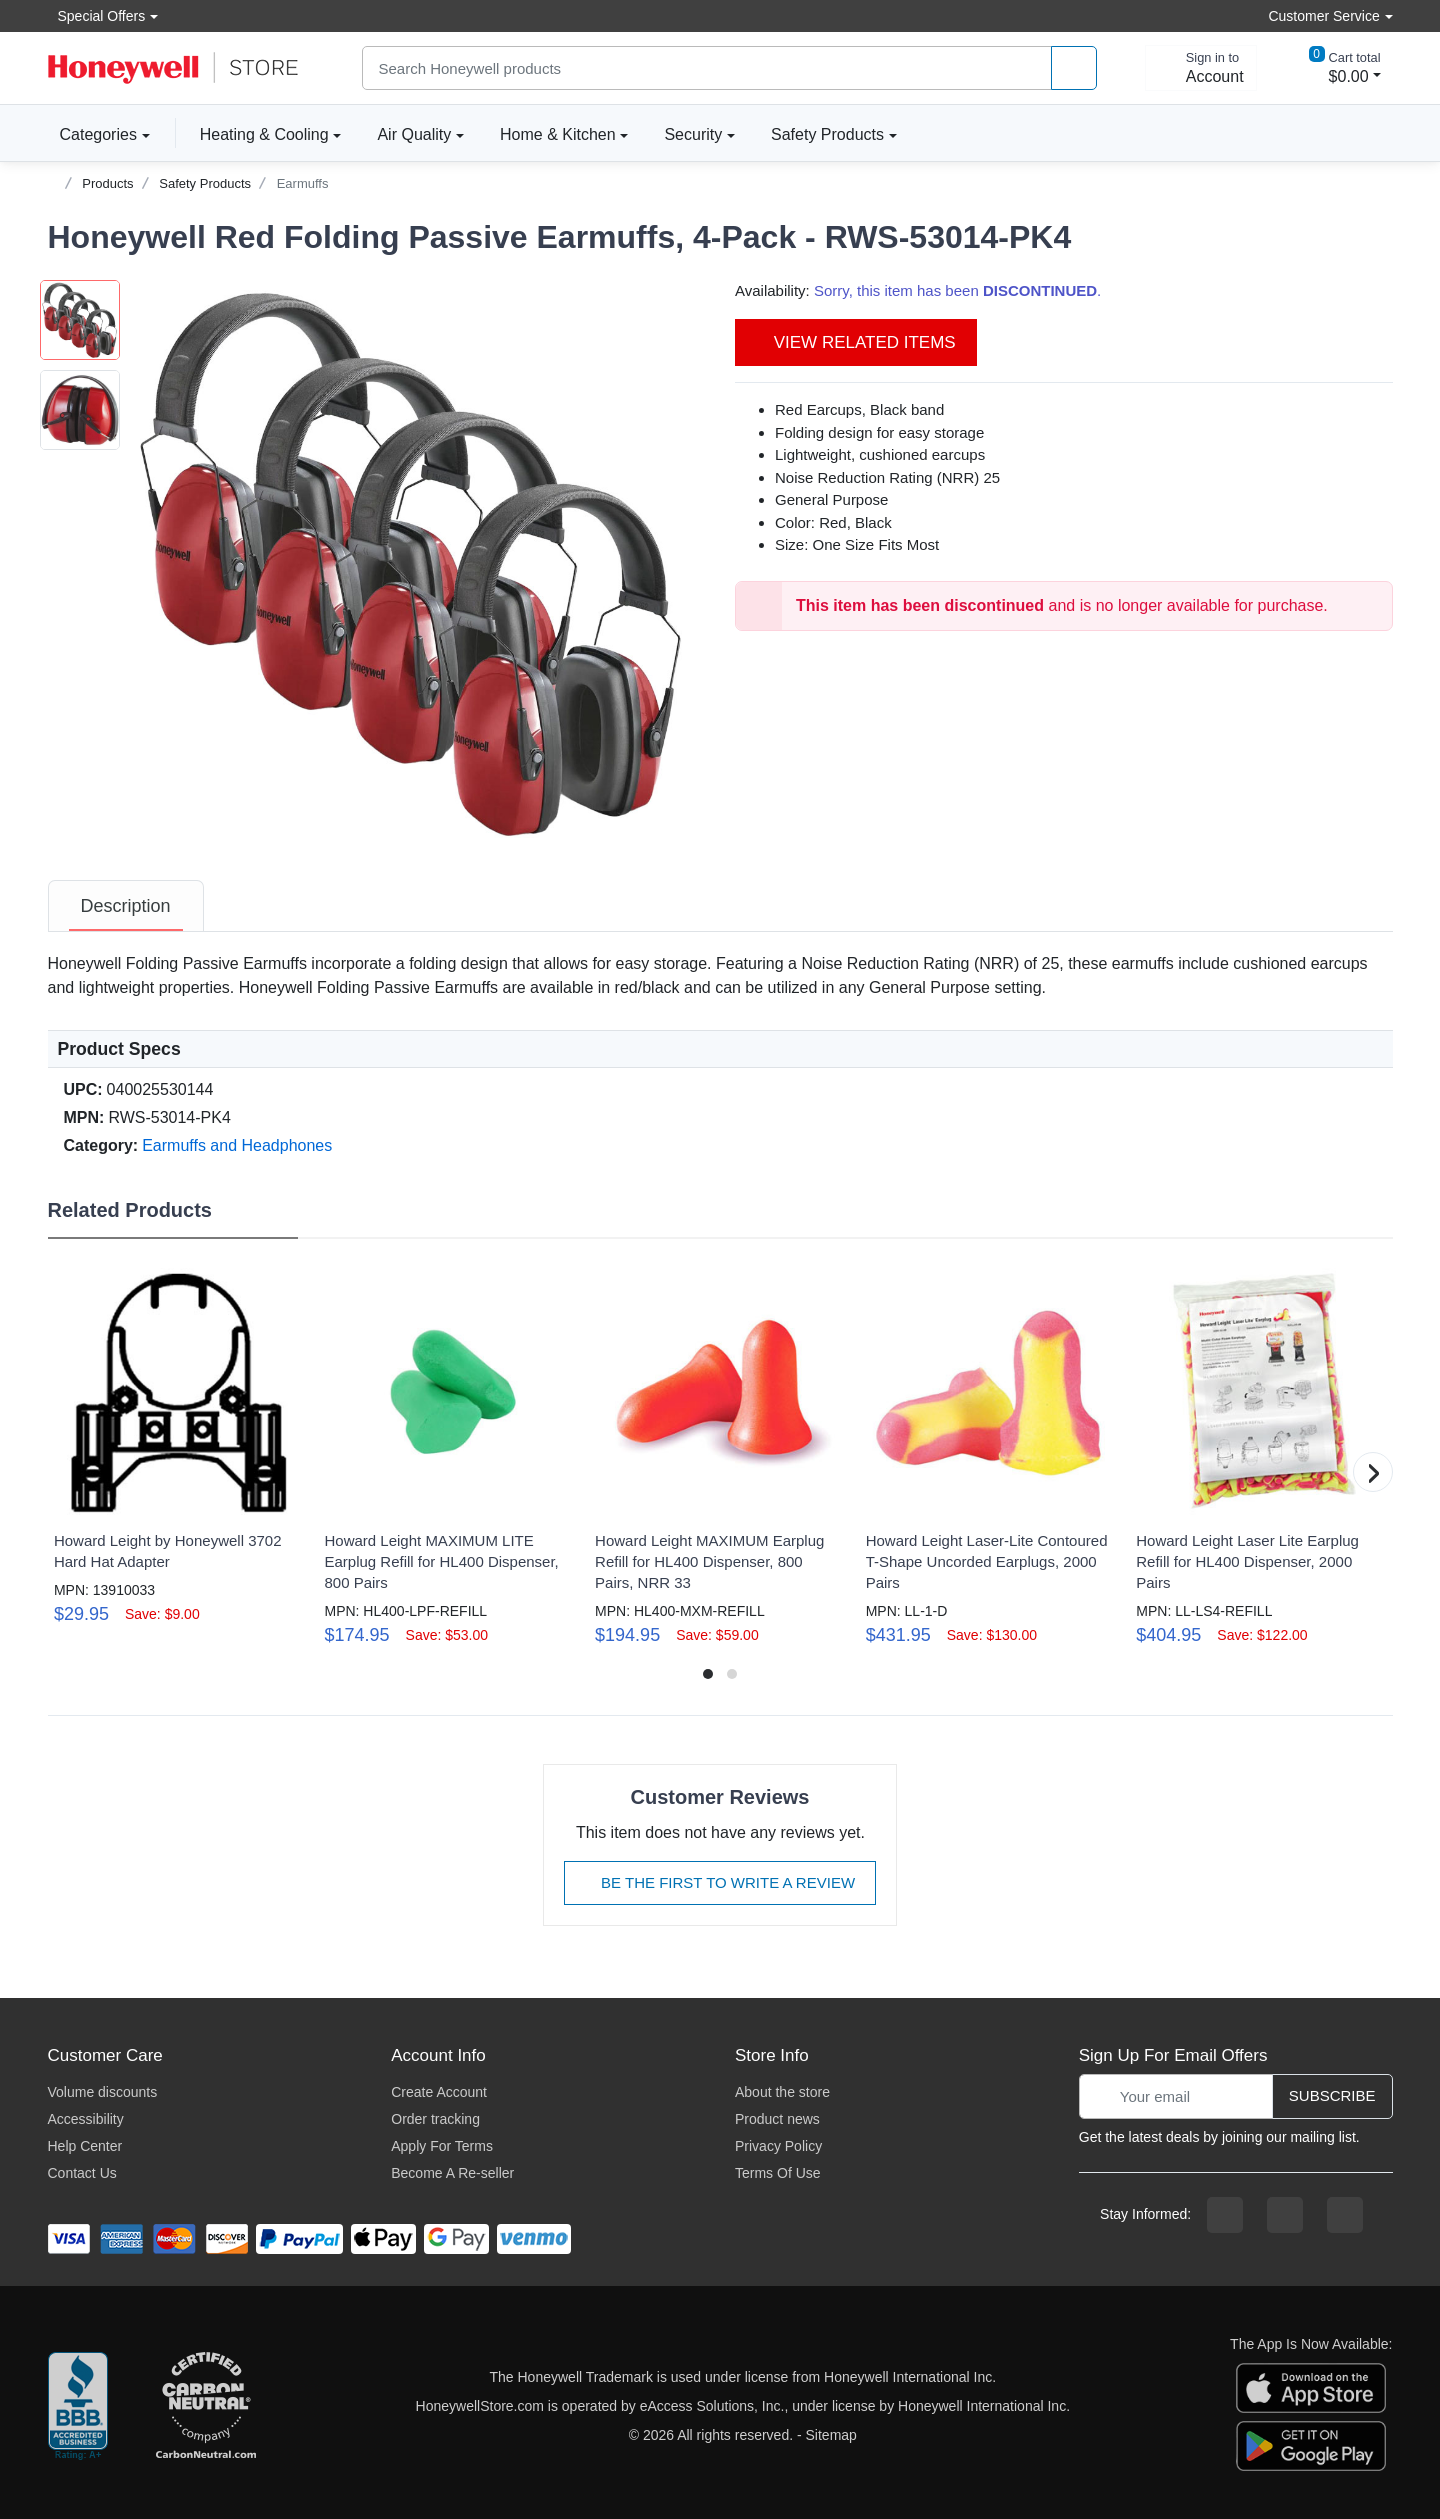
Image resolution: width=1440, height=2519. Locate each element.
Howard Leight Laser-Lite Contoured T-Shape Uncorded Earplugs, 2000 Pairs (987, 1561)
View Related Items (856, 342)
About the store (782, 2092)
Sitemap (831, 2435)
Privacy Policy (778, 2146)
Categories (92, 134)
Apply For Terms (442, 2146)
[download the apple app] (1311, 2387)
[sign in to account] (1201, 68)
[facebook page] (1225, 2215)
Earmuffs (303, 183)
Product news (777, 2119)
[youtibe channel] (1345, 2215)
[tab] (126, 906)
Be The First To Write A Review (720, 1882)
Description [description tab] (126, 906)
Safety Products (827, 134)
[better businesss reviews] (78, 2407)
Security (693, 134)
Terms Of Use (778, 2173)
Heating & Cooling (264, 134)
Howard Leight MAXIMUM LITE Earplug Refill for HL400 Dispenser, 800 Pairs (441, 1561)
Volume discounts (103, 2092)
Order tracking (435, 2119)
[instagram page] (1285, 2215)
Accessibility (86, 2119)
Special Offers (97, 15)
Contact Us (82, 2173)
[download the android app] (1311, 2445)
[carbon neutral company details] (206, 2407)
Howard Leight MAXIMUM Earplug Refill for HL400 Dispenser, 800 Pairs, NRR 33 (709, 1561)
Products (107, 183)
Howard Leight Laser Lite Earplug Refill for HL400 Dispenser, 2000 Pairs (1247, 1561)
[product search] (1074, 68)
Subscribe (1332, 2095)
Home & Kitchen (558, 134)
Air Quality (414, 134)
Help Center (85, 2146)
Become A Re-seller (452, 2173)
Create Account (439, 2092)
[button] (413, 563)
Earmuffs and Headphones (237, 1145)
